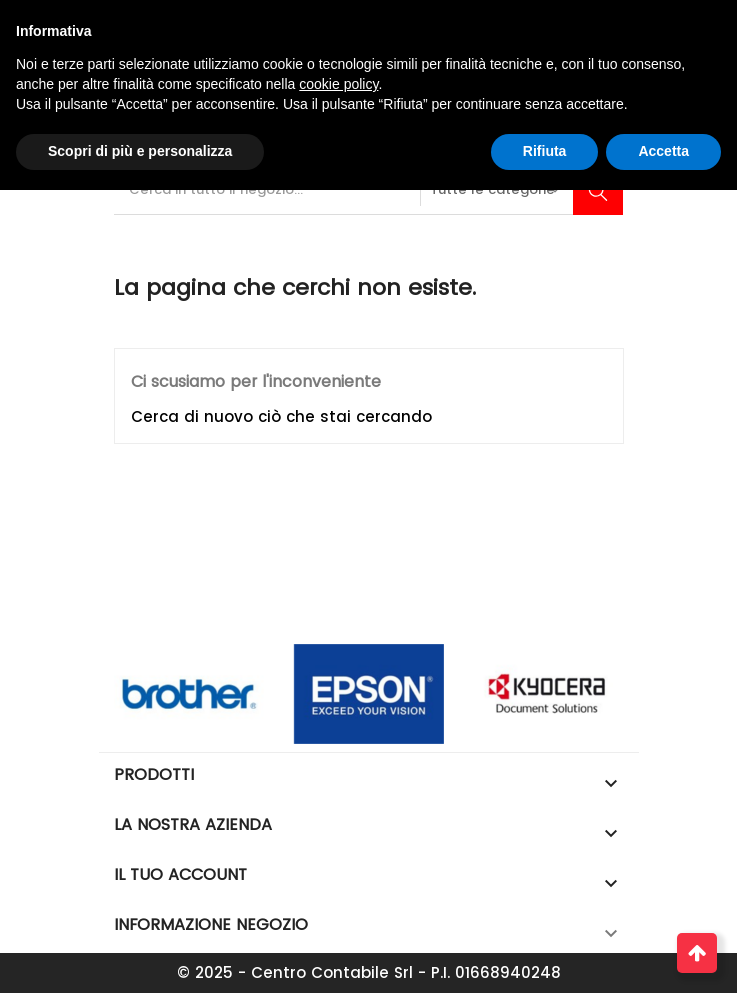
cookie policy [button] (338, 84)
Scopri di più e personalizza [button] (140, 151)
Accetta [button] (663, 151)
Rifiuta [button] (545, 151)
